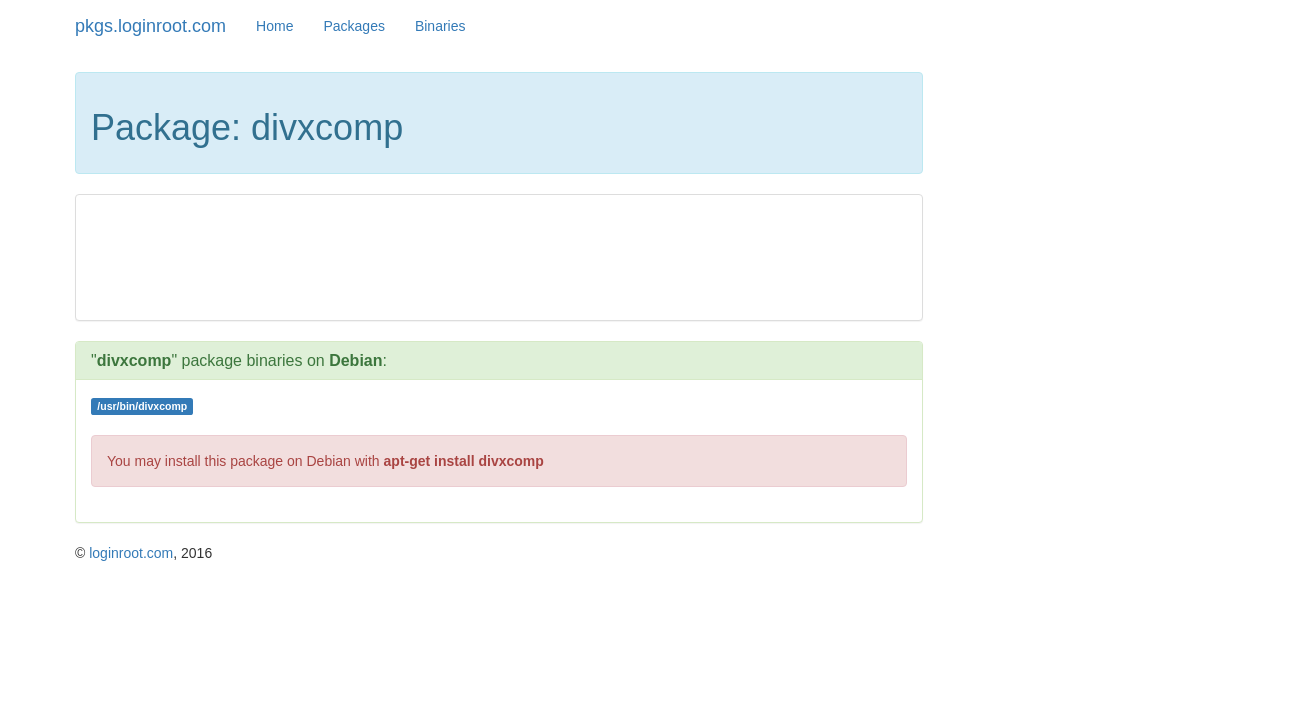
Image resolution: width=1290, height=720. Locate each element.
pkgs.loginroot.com (150, 26)
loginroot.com (131, 553)
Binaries (440, 26)
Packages (353, 26)
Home (274, 26)
